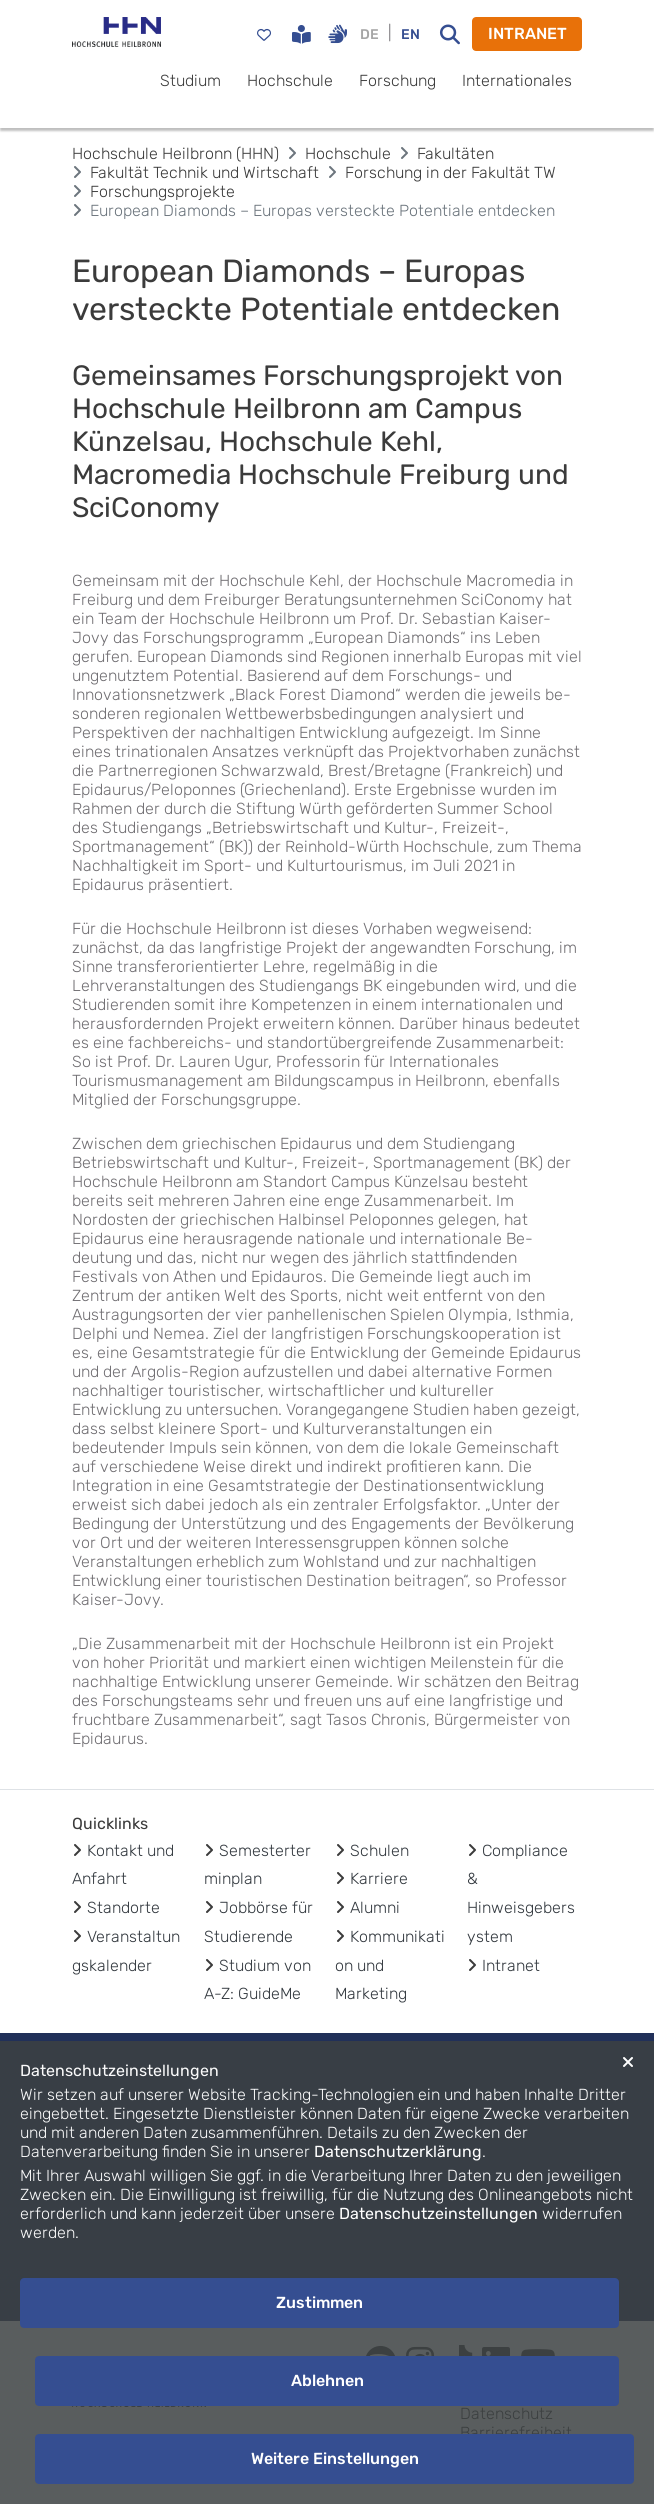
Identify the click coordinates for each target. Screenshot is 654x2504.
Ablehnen (327, 2380)
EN (410, 34)
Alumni (375, 1907)
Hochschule (290, 80)
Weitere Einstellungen (335, 2458)
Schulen (379, 1850)
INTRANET (527, 33)
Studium (190, 80)
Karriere (379, 1878)
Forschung (397, 80)
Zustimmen (319, 2302)
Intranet (511, 1965)
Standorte (123, 1907)
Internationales (517, 80)
